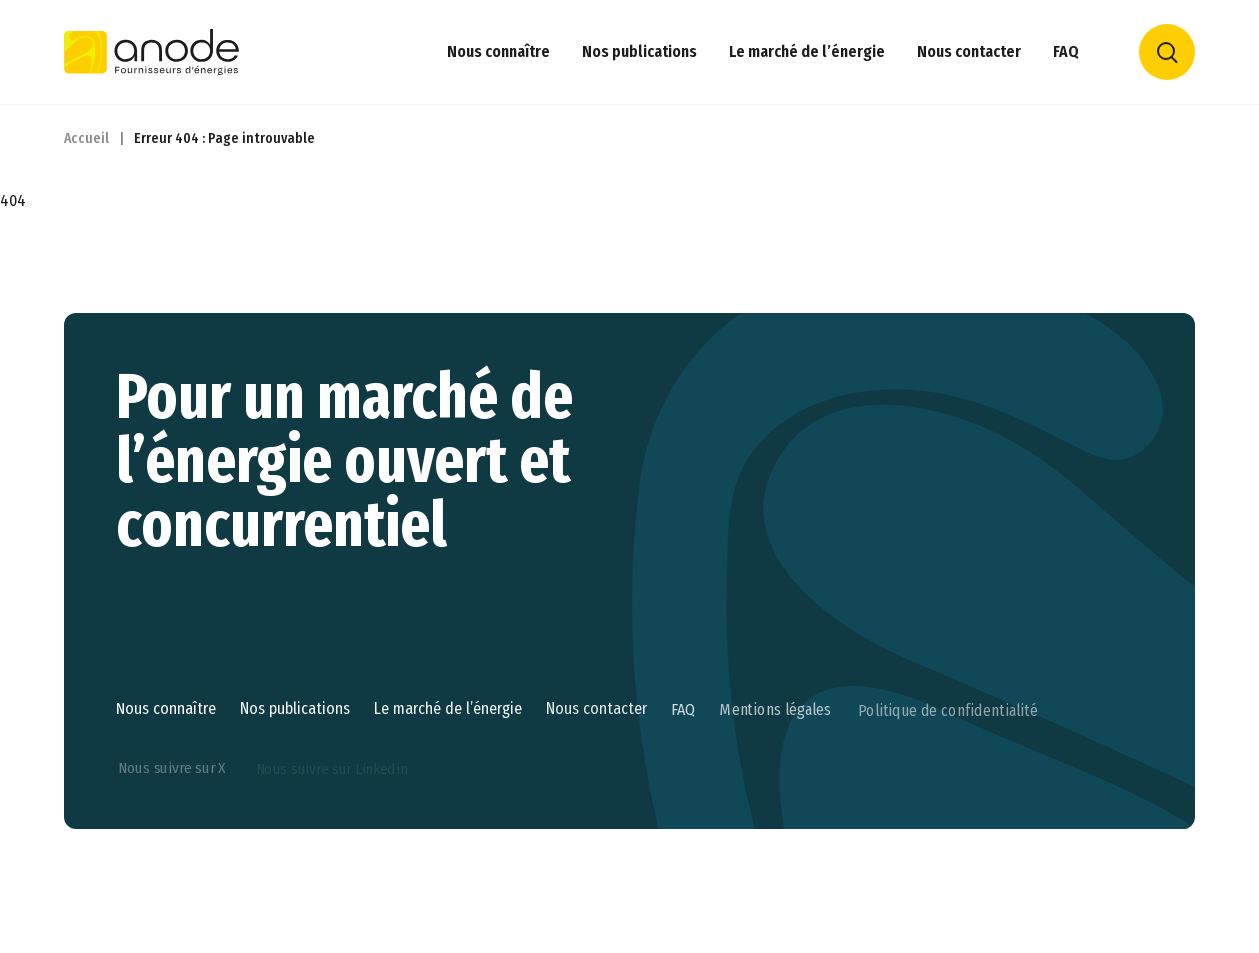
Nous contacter (969, 51)
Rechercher (1167, 52)
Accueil (86, 138)
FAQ (1066, 51)
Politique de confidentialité (948, 777)
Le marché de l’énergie (807, 51)
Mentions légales (776, 775)
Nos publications (639, 51)
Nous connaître (498, 51)
